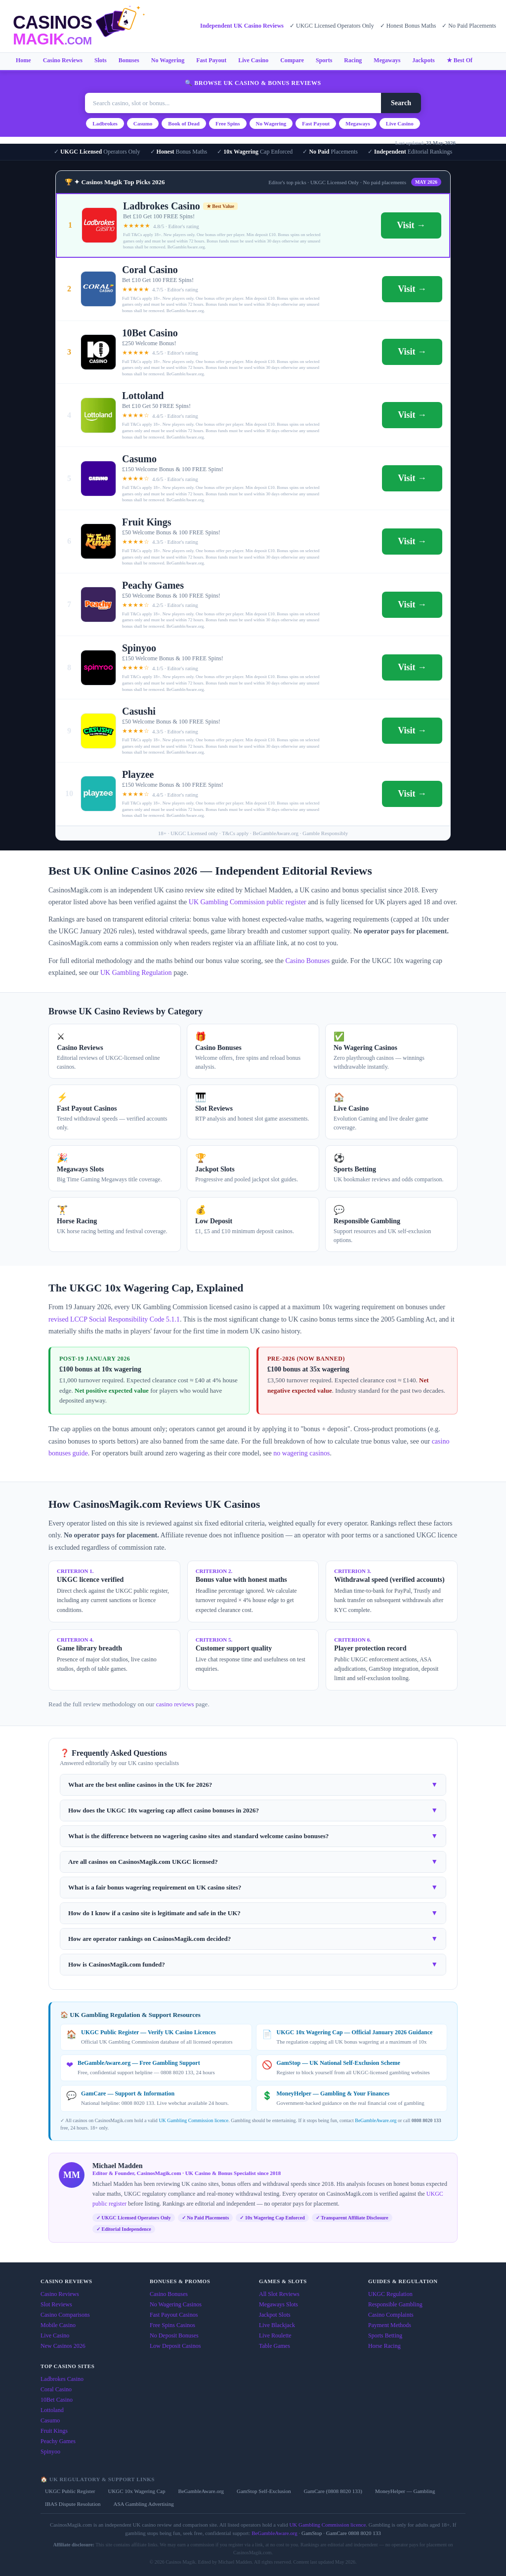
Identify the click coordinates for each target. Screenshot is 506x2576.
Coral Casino (56, 2389)
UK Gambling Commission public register (247, 902)
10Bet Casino (57, 2399)
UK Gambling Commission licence (193, 2120)
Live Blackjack (277, 2325)
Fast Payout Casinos (174, 2314)
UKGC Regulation (390, 2294)
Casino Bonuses (307, 961)
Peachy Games (58, 2441)
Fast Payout (211, 60)
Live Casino (253, 60)
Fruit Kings (54, 2430)
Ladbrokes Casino (62, 2378)
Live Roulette (275, 2335)
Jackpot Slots (275, 2314)
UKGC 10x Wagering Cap (136, 2491)
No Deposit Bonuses (174, 2335)
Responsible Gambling (395, 2304)
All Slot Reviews (279, 2294)
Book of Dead (184, 123)
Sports (324, 60)
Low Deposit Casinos (175, 2345)
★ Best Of (459, 60)
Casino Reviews (63, 60)
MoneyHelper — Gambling (405, 2491)
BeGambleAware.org (375, 2120)
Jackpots (423, 60)
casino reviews (175, 1704)
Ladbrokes (105, 123)
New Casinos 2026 (63, 2345)
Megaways (387, 60)
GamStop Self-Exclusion (264, 2491)
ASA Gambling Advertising (143, 2504)
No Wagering (167, 60)
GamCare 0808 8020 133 (353, 2533)
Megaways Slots (278, 2304)
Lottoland (52, 2410)
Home (23, 60)
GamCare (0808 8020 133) (333, 2491)
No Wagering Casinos (176, 2304)
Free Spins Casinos (172, 2325)
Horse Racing (384, 2345)
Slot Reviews (56, 2304)
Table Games (274, 2345)
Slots (100, 60)
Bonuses (129, 60)
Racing (353, 60)
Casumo (143, 123)
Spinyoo (50, 2451)
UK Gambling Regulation (136, 972)
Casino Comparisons (65, 2314)
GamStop (311, 2533)
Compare (292, 60)
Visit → (411, 225)
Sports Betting (385, 2335)
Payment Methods (389, 2325)
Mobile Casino (58, 2325)
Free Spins (227, 123)
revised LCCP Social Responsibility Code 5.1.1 (114, 1319)
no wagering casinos (301, 1453)
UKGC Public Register (70, 2491)
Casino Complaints (391, 2314)
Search (401, 103)
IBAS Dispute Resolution (72, 2504)
